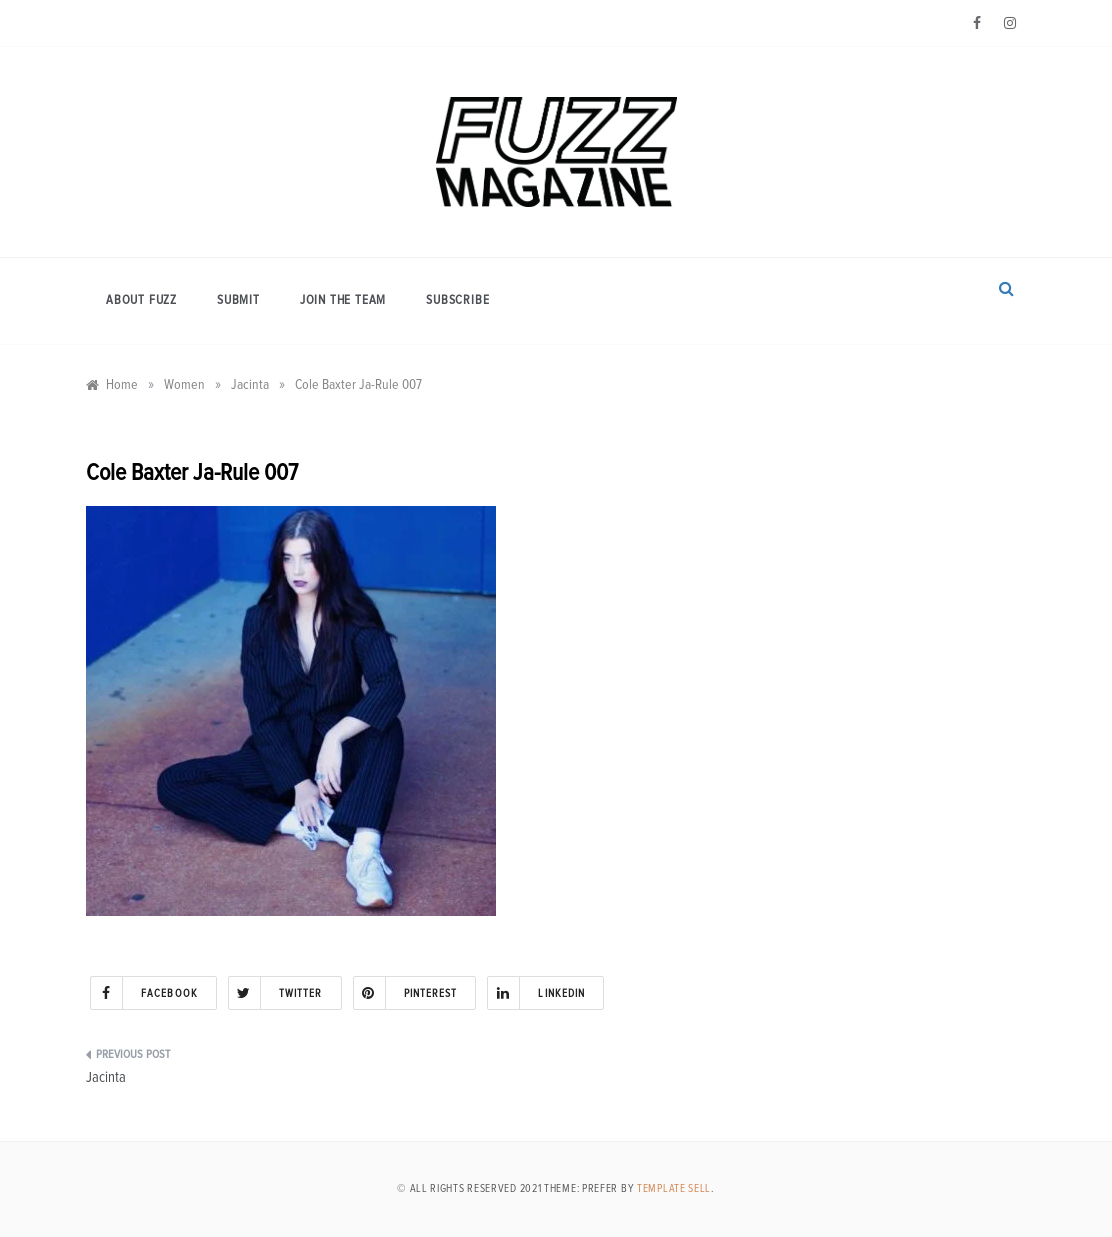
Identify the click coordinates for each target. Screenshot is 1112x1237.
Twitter (276, 993)
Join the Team (343, 300)
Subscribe (457, 300)
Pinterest (406, 993)
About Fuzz (141, 300)
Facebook (144, 993)
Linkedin (536, 993)
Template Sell (674, 1188)
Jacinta (106, 1077)
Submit (238, 300)
